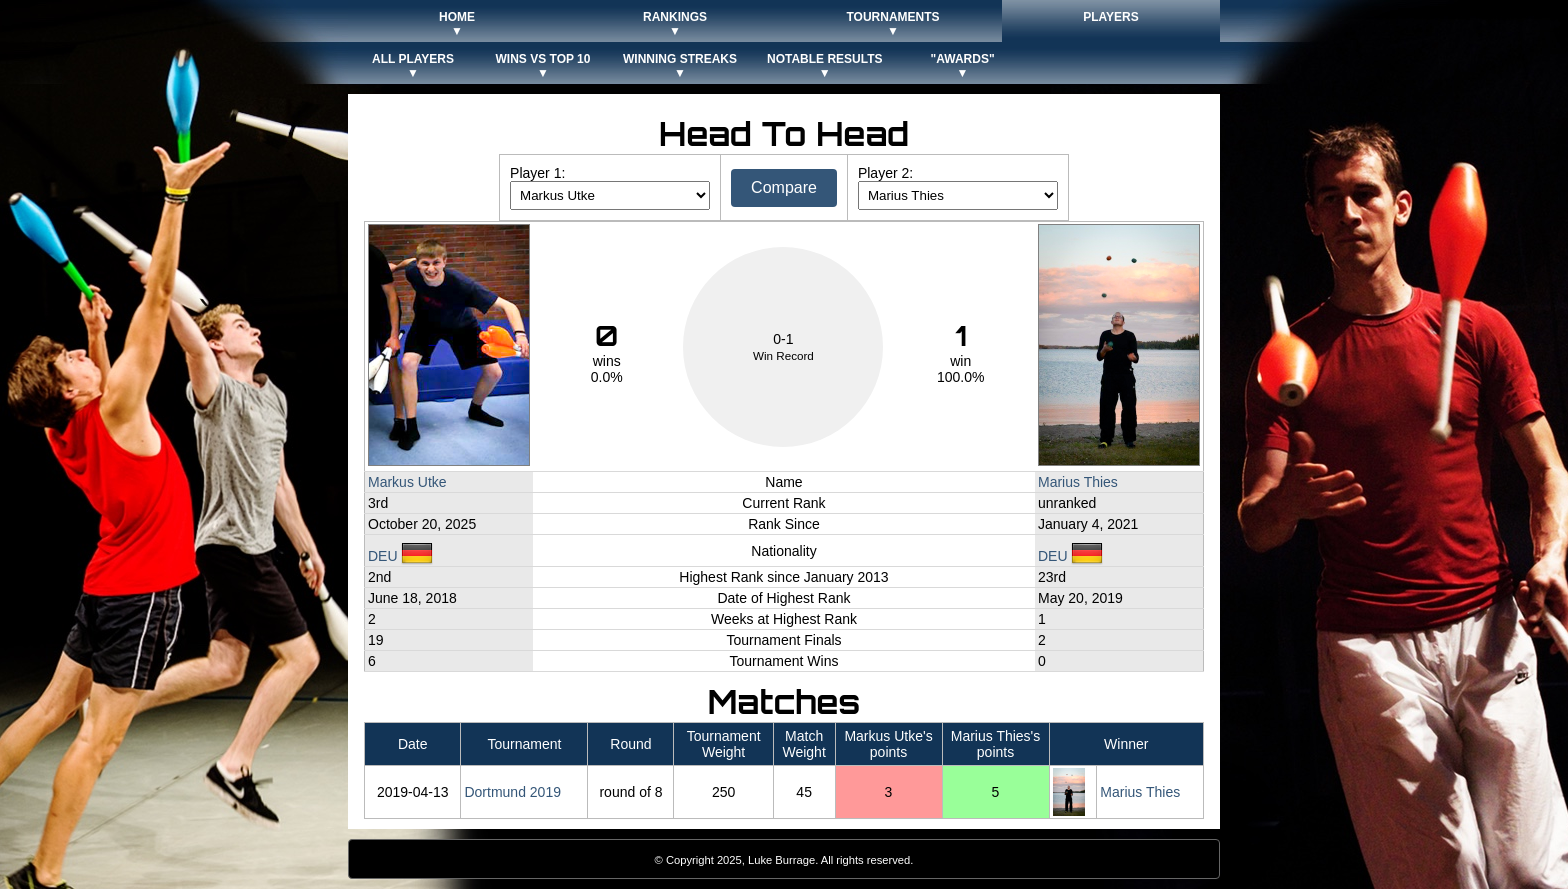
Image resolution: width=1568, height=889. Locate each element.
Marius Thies (1078, 482)
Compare (784, 187)
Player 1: (537, 173)
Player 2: (885, 173)
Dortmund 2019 (512, 792)
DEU (400, 556)
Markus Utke (407, 482)
